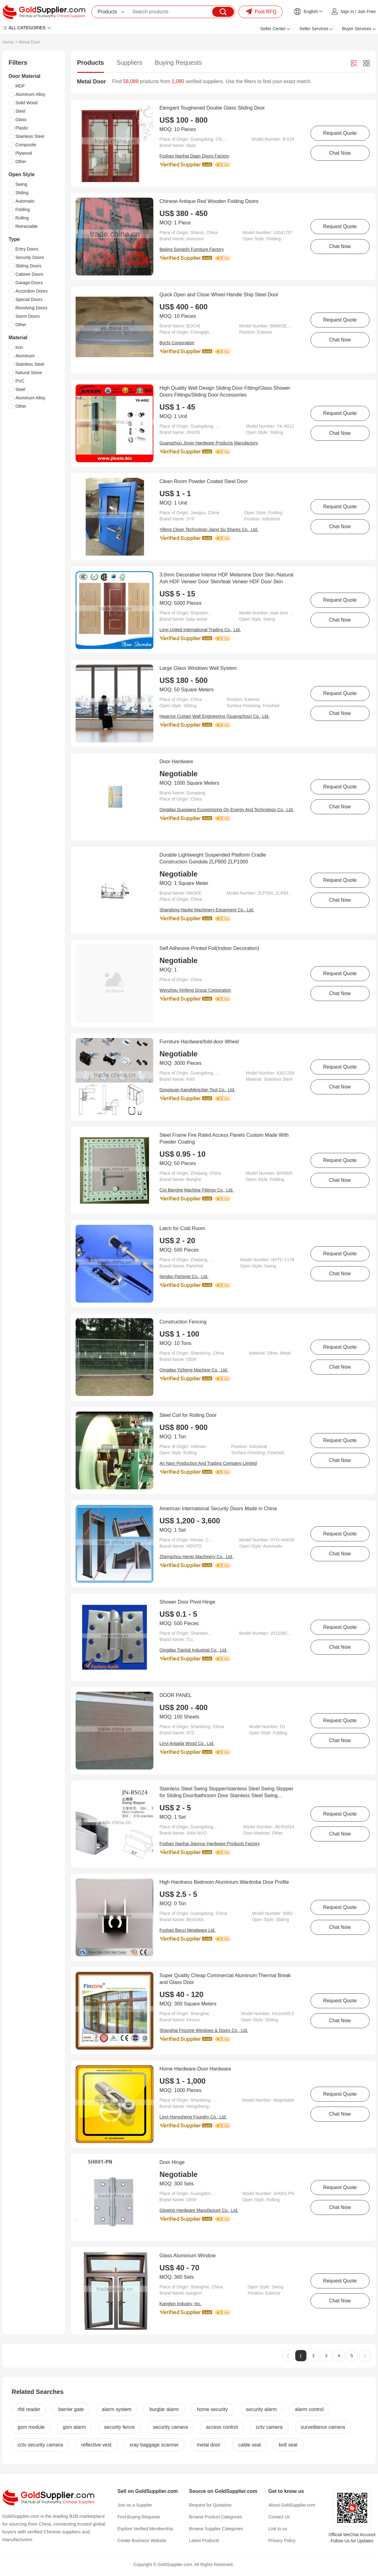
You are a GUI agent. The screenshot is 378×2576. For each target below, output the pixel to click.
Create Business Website (142, 2540)
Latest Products (204, 2540)
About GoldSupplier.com (291, 2505)
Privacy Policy (282, 2540)
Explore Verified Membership (145, 2528)
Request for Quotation (210, 2505)
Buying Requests (178, 62)
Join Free (366, 11)
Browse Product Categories (215, 2516)
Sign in (347, 11)
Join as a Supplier (135, 2505)
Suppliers (129, 62)
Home (8, 42)
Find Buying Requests (139, 2516)
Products (90, 62)
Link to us (277, 2528)
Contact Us (279, 2516)
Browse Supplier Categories (216, 2528)
